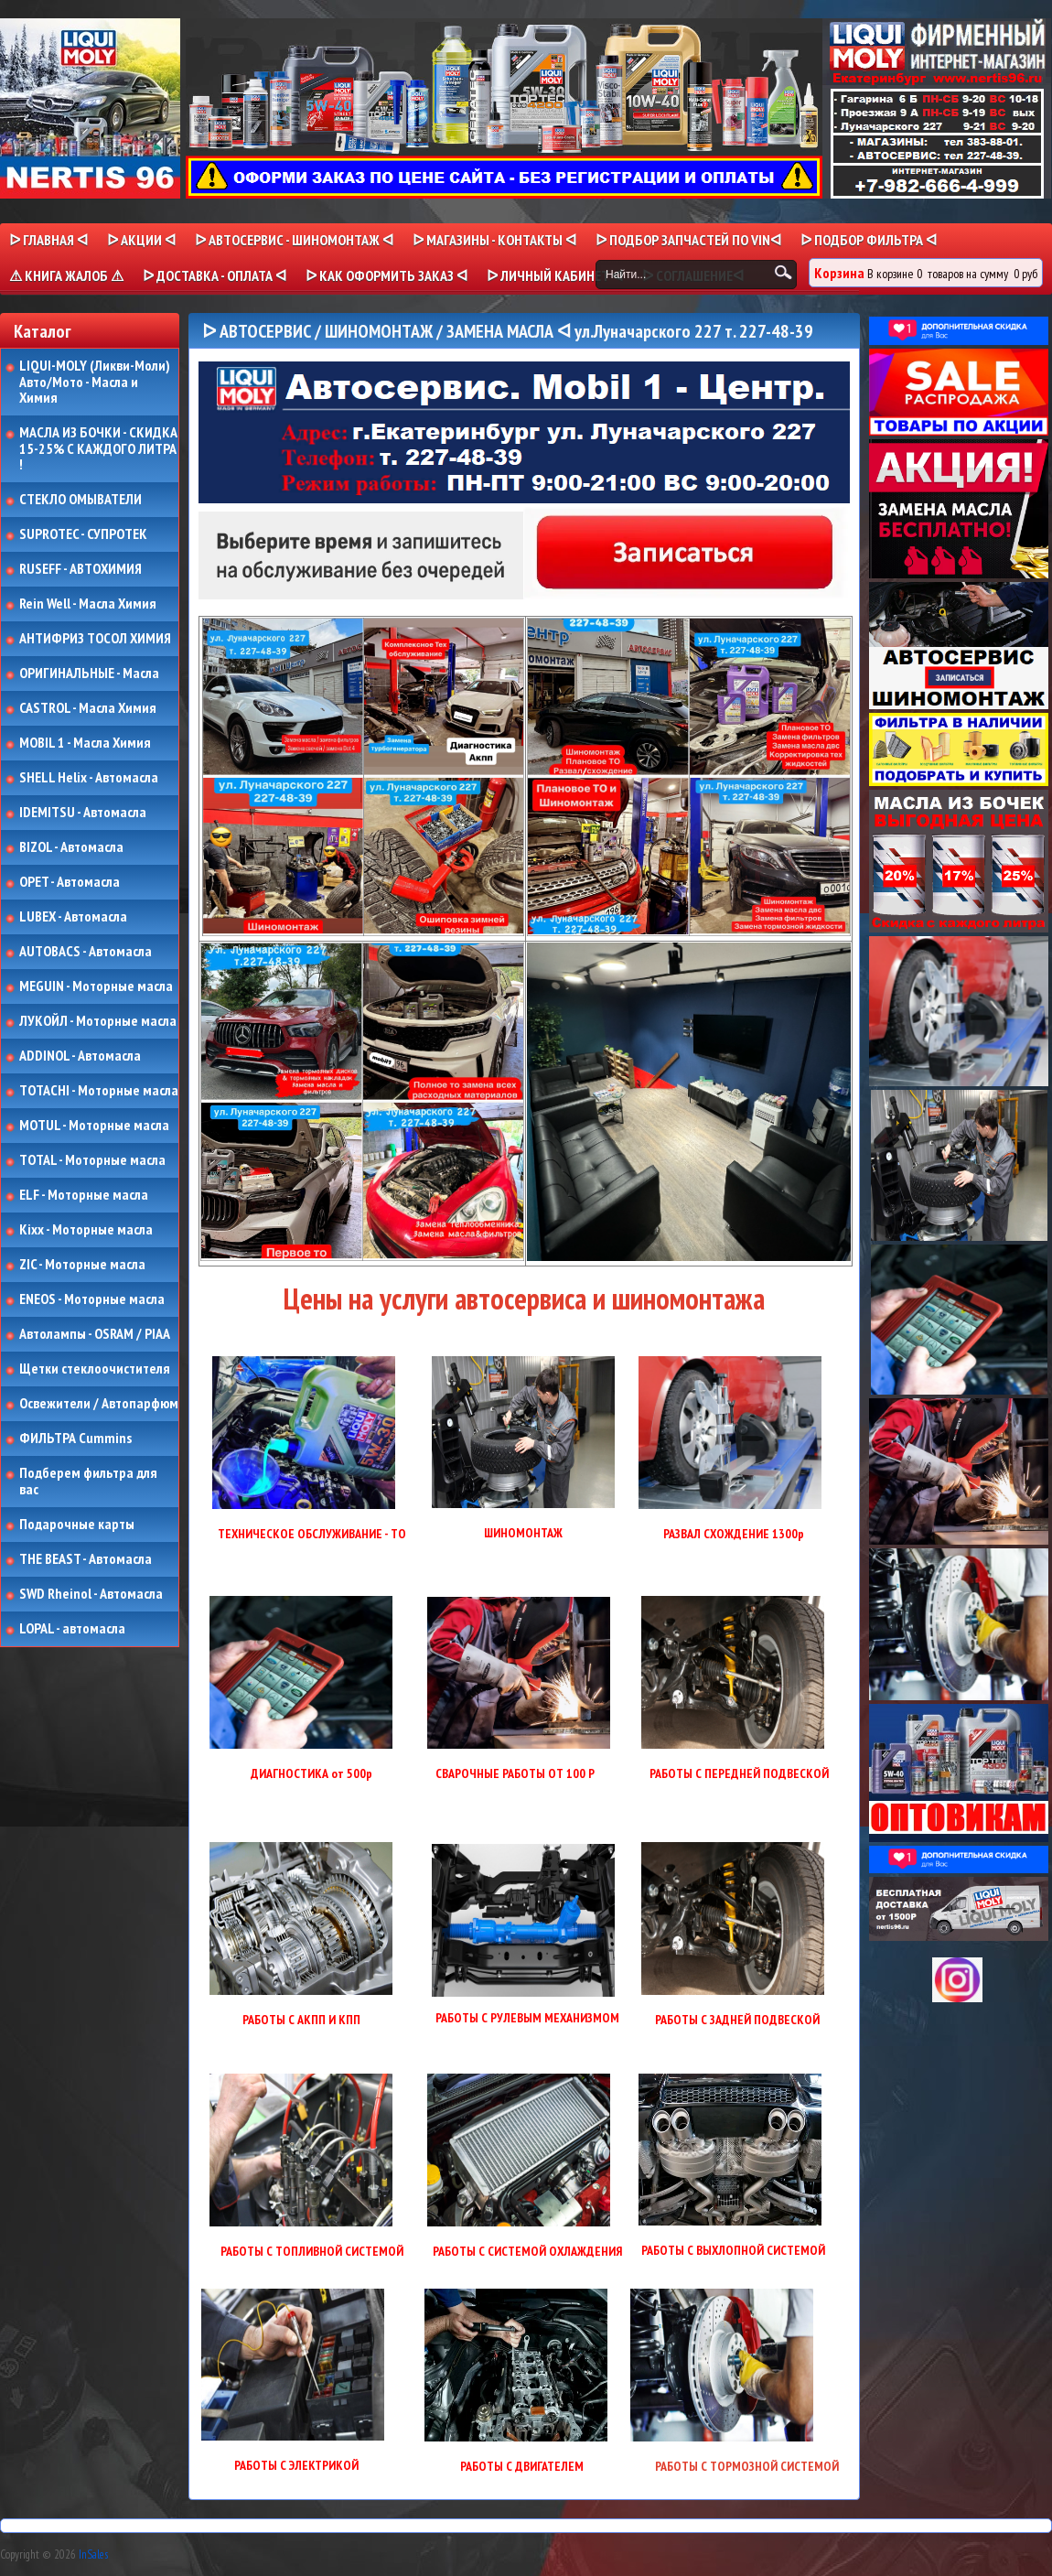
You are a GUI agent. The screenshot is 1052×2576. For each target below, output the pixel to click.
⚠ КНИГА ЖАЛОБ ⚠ (66, 275)
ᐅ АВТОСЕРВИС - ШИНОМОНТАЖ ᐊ (294, 240)
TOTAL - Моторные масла (92, 1160)
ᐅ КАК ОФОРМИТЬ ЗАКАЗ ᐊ (386, 275)
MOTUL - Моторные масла (94, 1125)
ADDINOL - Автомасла (80, 1056)
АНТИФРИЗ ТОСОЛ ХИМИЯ (95, 639)
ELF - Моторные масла (83, 1195)
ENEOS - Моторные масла (92, 1299)
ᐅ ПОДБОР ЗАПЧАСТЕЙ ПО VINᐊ (688, 240)
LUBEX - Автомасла (73, 917)
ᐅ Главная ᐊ (48, 240)
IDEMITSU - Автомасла (82, 812)
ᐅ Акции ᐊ (141, 240)
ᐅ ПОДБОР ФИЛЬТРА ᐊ (868, 240)
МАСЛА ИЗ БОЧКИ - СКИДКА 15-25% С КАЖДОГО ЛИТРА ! (98, 449)
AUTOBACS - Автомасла (85, 951)
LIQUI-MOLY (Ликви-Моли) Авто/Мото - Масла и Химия (96, 382)
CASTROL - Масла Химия (87, 708)
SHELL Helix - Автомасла (88, 778)
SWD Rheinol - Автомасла (91, 1594)
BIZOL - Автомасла (71, 847)
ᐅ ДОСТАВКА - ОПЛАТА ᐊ (214, 275)
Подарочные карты (76, 1524)
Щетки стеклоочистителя (94, 1369)
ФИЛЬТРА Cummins (75, 1438)
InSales (93, 2554)
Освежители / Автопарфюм (98, 1404)
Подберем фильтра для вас (88, 1481)
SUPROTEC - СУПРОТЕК (83, 534)
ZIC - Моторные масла (82, 1264)
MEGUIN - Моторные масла (96, 986)
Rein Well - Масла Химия (87, 604)
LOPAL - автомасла (72, 1629)
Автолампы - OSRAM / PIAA (94, 1334)
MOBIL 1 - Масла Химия (85, 743)
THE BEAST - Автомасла (85, 1559)
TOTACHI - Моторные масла (98, 1091)
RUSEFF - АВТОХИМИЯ (80, 569)
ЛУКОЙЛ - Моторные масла (98, 1021)
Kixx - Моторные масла (86, 1230)
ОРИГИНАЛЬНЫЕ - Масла (89, 673)
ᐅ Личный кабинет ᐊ (555, 275)
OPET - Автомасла (69, 882)
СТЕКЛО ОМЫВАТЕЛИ (80, 499)
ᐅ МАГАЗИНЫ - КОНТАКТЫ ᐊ (494, 240)
